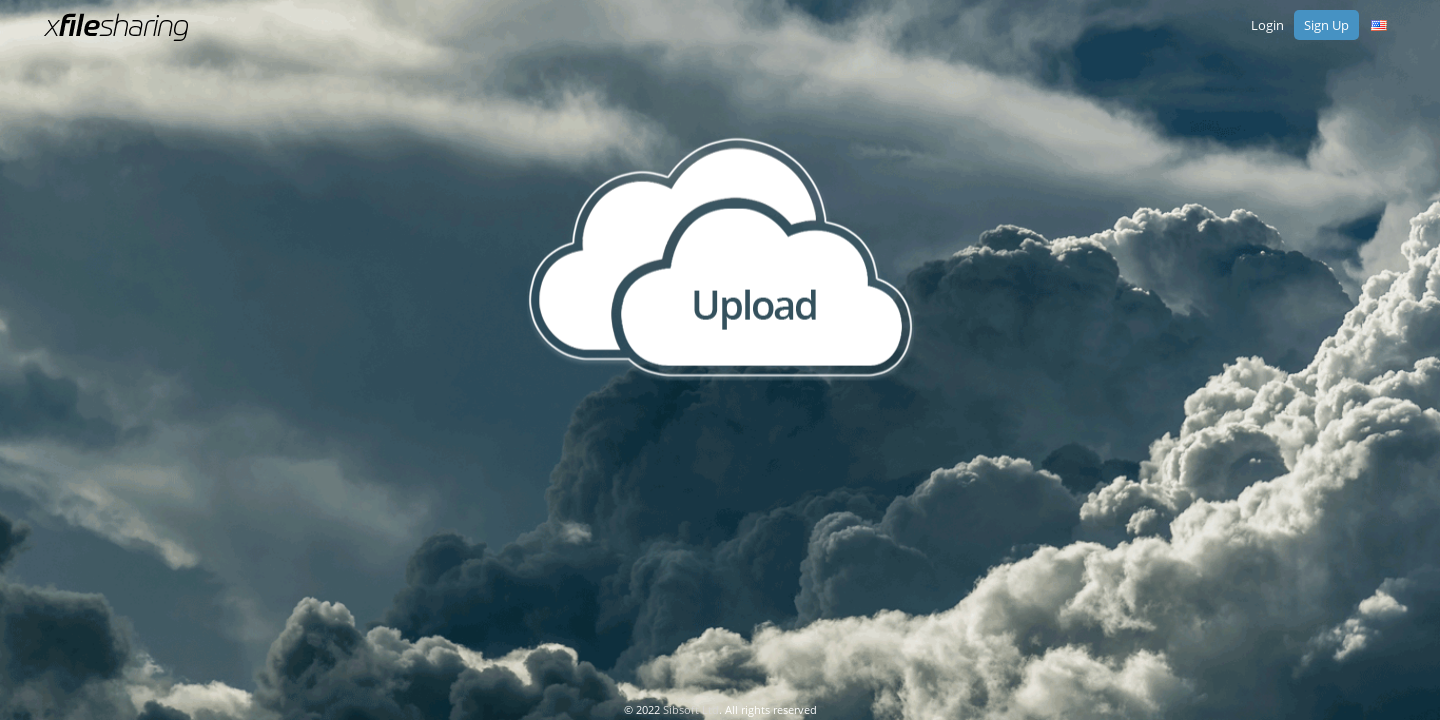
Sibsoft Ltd (691, 709)
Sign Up (1326, 25)
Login (1267, 25)
